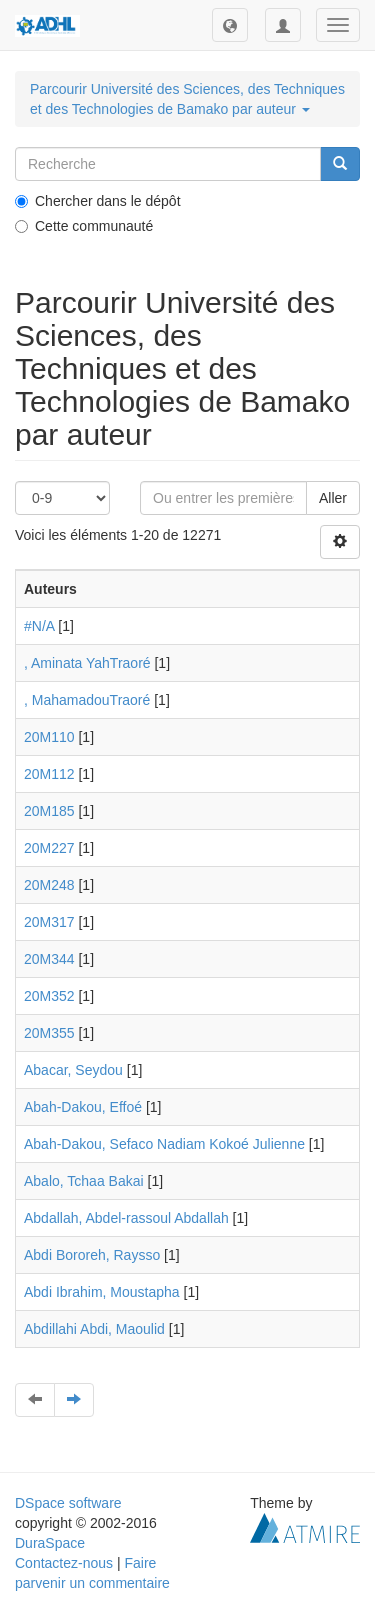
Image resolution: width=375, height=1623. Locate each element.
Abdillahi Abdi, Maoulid (94, 1329)
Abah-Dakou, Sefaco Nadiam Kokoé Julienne (164, 1144)
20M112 (49, 774)
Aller (333, 498)
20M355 (49, 1033)
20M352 (49, 996)
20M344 (49, 959)
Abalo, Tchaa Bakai (84, 1181)
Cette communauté (84, 226)
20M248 (49, 885)
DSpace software (68, 1503)
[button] (230, 25)
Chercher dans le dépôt (98, 201)
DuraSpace (50, 1543)
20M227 (49, 848)
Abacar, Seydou (73, 1070)
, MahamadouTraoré (87, 700)
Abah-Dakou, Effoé (83, 1107)
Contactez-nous (64, 1563)
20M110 (49, 737)
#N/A (39, 626)
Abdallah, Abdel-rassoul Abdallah (126, 1218)
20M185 (49, 811)
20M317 (49, 922)
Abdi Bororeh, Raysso (92, 1255)
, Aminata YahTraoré (87, 663)
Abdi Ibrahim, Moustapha (102, 1292)
